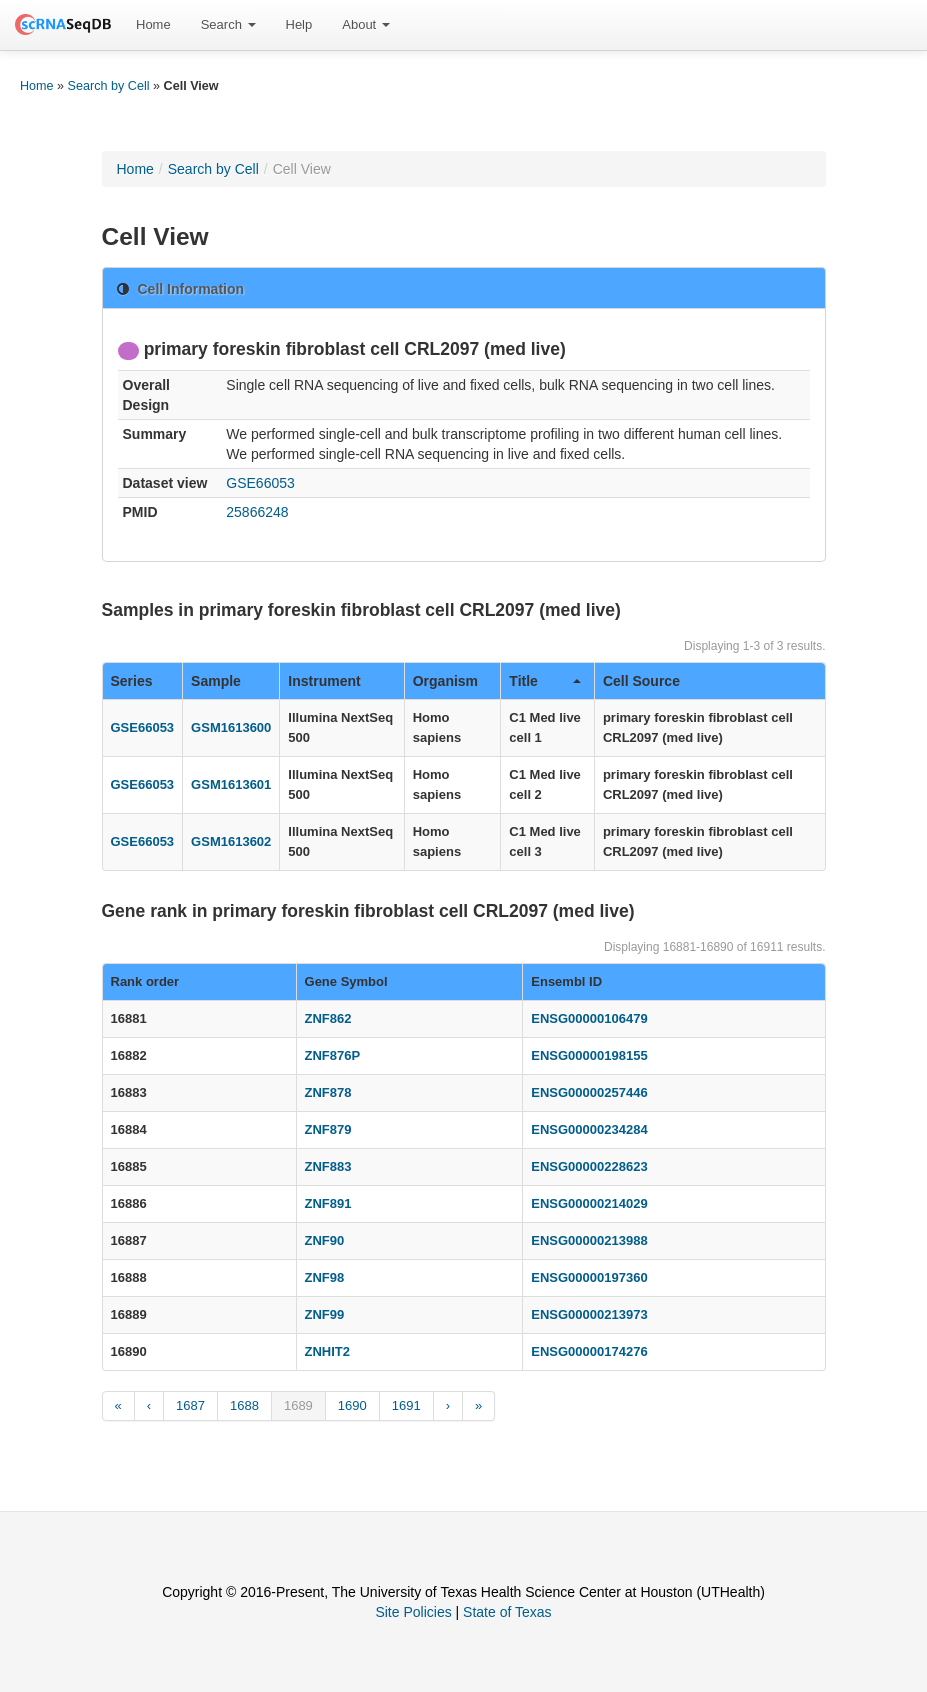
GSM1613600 (231, 727)
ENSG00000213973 (589, 1314)
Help (299, 24)
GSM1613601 (231, 784)
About (366, 24)
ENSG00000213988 (589, 1240)
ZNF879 (328, 1129)
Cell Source (641, 681)
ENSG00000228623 (589, 1166)
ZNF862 (328, 1018)
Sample (216, 681)
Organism (445, 681)
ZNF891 (328, 1203)
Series (132, 681)
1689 (298, 1405)
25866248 (257, 512)
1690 (352, 1405)
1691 (406, 1405)
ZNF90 (325, 1240)
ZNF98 (325, 1277)
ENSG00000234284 (589, 1129)
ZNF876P (333, 1055)
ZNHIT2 (328, 1351)
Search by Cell (109, 86)
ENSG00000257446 (589, 1092)
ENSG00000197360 (589, 1277)
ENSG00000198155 (589, 1055)
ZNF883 (328, 1166)
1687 (190, 1405)
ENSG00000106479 (589, 1018)
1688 (244, 1405)
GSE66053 (260, 483)
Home (153, 24)
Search (228, 24)
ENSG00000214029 (589, 1203)
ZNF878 (328, 1092)
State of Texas (507, 1612)
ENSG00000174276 (589, 1351)
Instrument (324, 681)
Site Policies (413, 1612)
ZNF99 (325, 1314)
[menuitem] (153, 25)
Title (545, 681)
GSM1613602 (231, 841)
